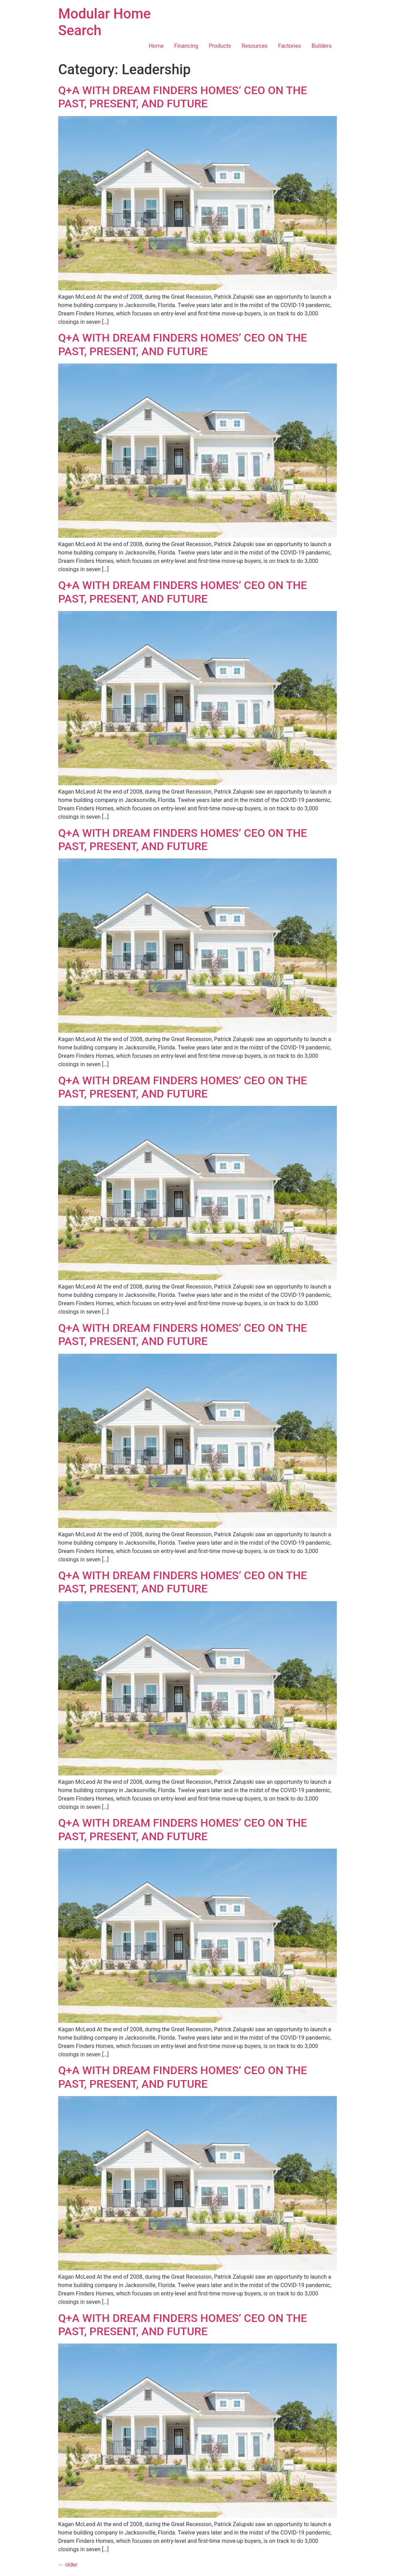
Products (220, 46)
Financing (186, 46)
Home (156, 46)
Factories (289, 46)
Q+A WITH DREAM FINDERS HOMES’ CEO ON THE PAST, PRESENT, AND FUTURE (182, 97)
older (68, 2564)
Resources (254, 46)
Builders (321, 46)
